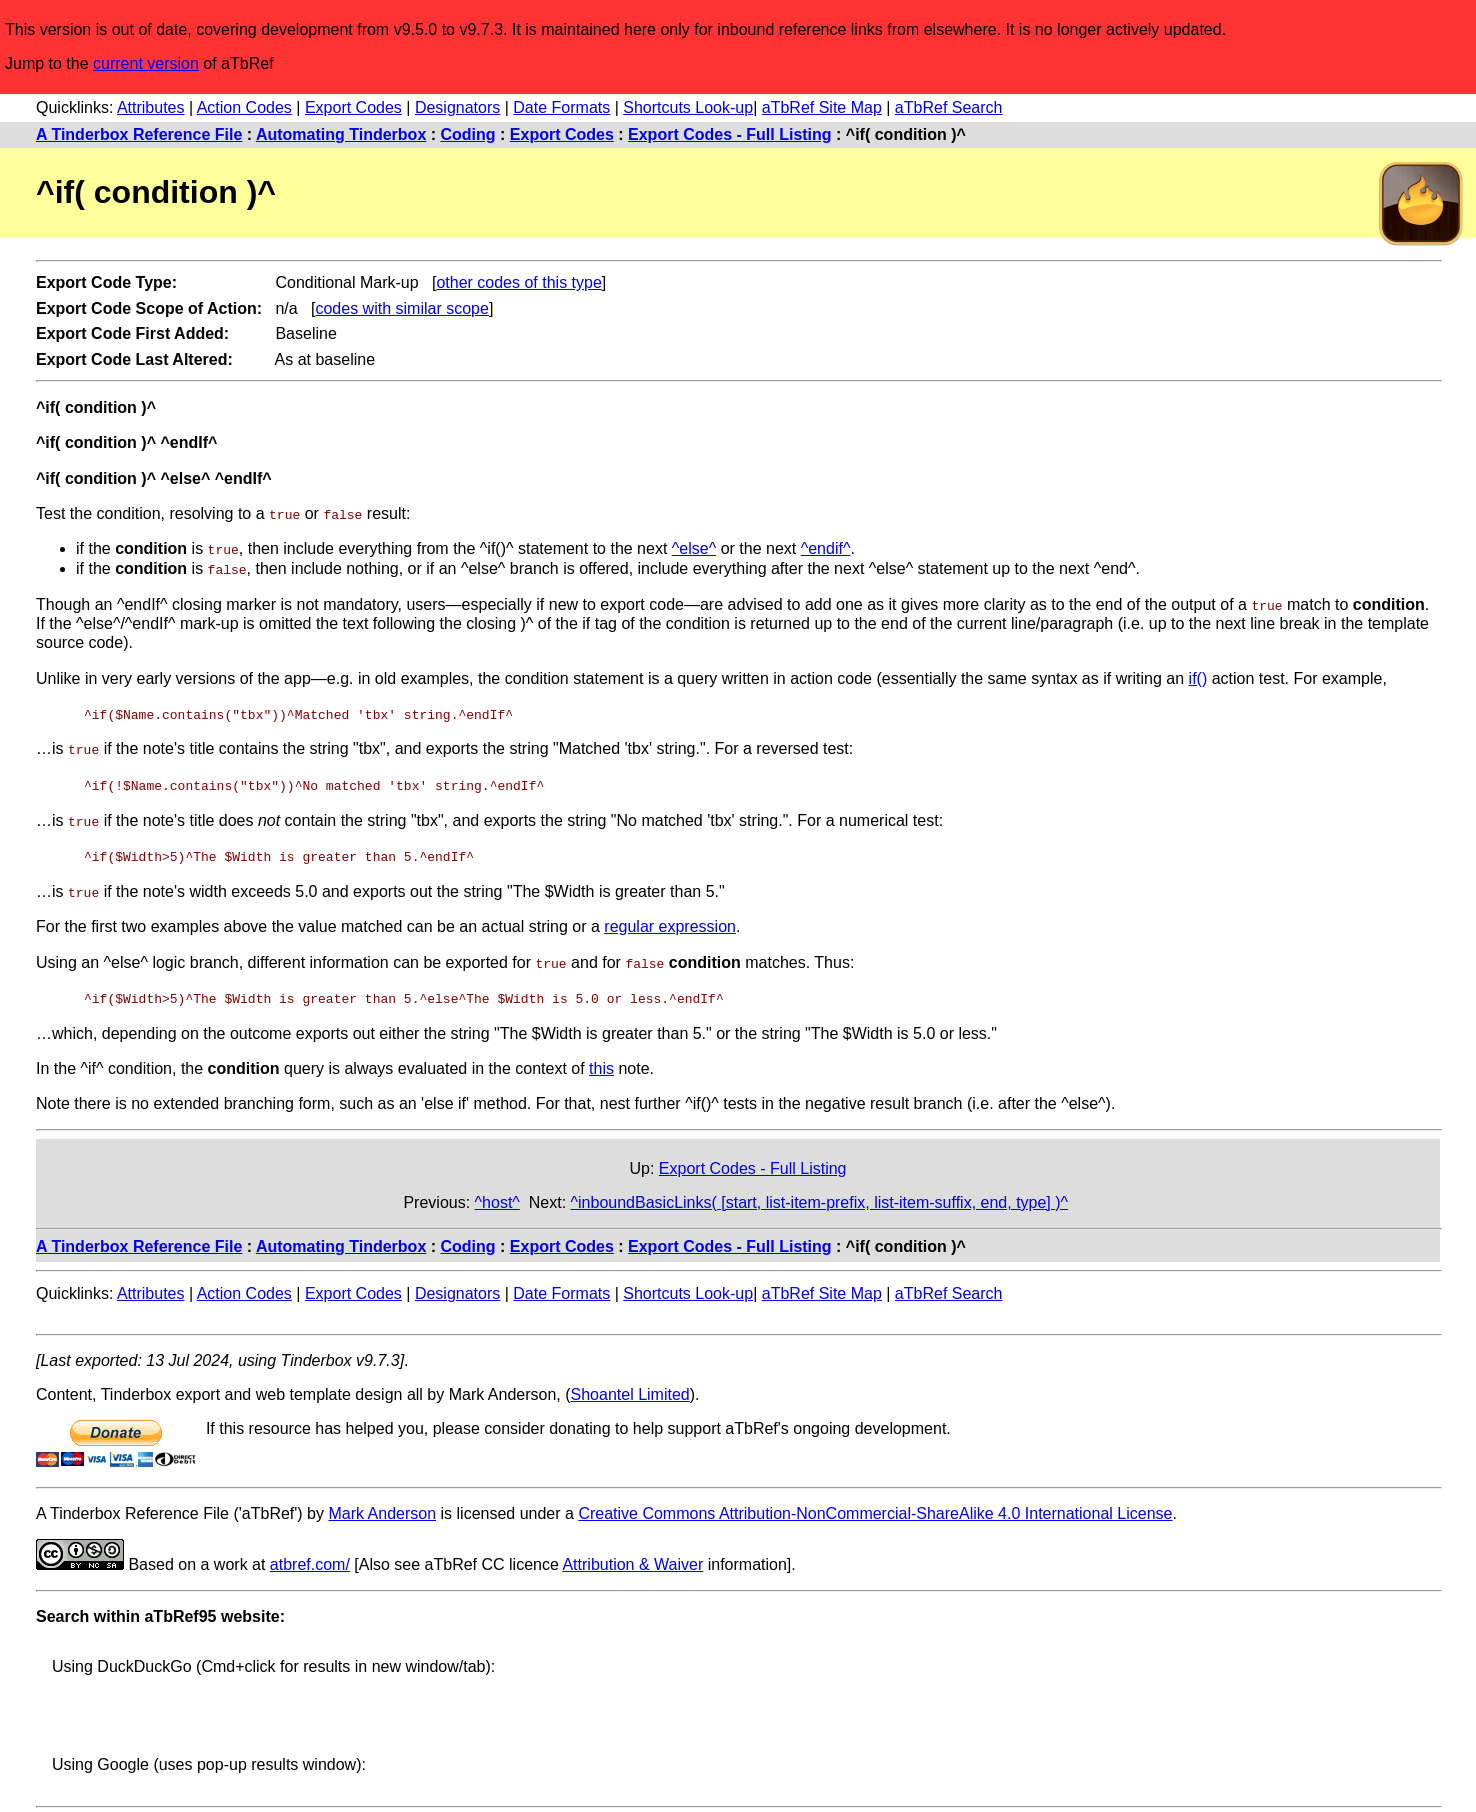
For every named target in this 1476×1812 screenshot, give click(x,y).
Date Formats (561, 107)
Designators (457, 107)
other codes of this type (518, 282)
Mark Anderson (382, 1509)
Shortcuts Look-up (688, 107)
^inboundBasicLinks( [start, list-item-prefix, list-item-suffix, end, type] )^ (820, 1197)
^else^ (694, 548)
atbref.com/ (310, 1560)
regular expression (670, 922)
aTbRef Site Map (822, 107)
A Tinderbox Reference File (139, 134)
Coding (468, 134)
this (601, 1063)
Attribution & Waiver (632, 1560)
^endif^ (826, 548)
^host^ (497, 1197)
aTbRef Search (949, 107)
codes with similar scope (401, 308)
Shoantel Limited (630, 1390)
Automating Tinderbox (341, 134)
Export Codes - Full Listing (730, 134)
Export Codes (353, 107)
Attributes (151, 107)
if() (1198, 676)
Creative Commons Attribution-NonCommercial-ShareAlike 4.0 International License (875, 1509)
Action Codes (244, 107)
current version (146, 63)
